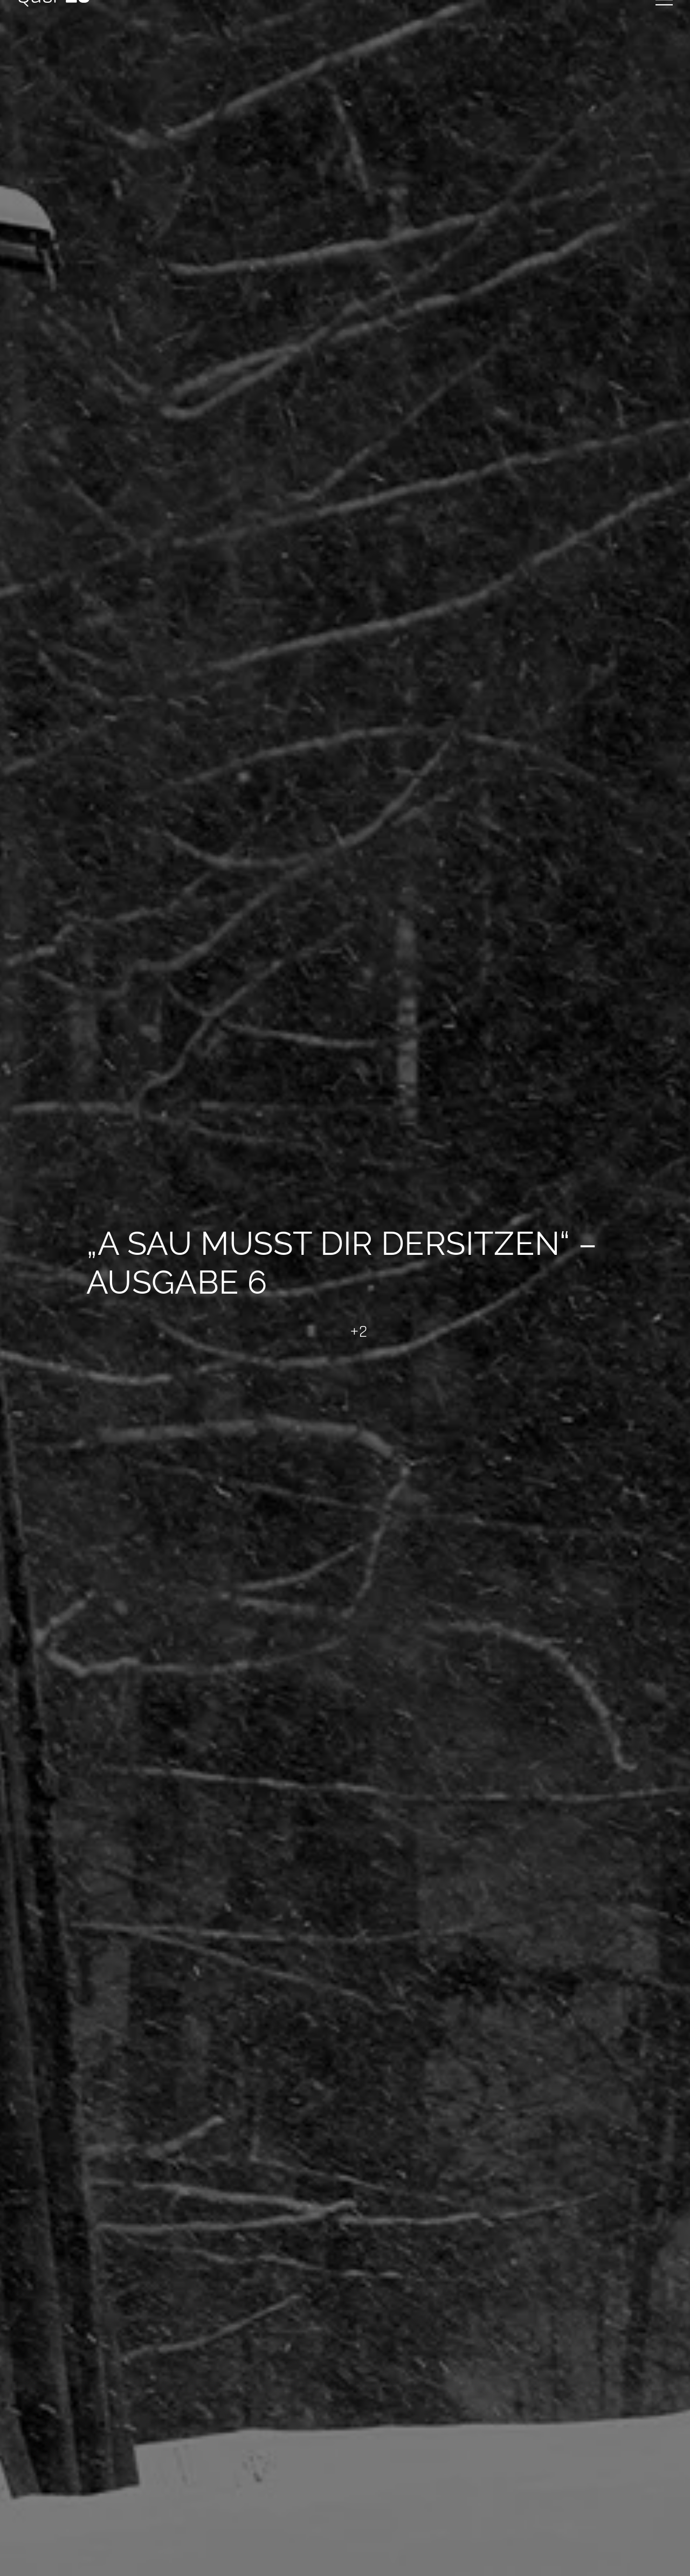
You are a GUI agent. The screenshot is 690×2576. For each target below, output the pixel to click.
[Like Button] (331, 1332)
